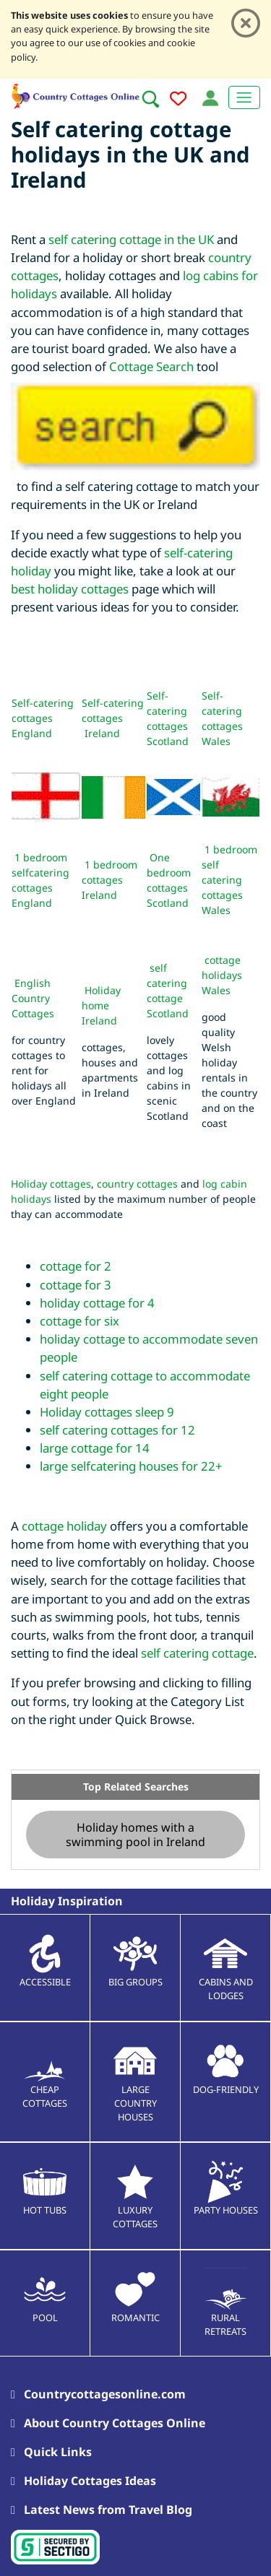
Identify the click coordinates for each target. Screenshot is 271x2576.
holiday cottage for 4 (97, 1302)
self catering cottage (197, 1653)
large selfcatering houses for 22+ (131, 1466)
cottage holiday (64, 1526)
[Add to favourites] (178, 101)
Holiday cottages (51, 1184)
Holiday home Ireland (101, 1005)
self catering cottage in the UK (131, 239)
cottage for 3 (75, 1284)
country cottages (137, 1184)
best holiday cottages (70, 588)
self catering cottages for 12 (117, 1430)
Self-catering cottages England (43, 718)
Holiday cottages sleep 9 (107, 1412)
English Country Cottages (33, 998)
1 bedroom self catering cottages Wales (229, 880)
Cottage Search (151, 366)
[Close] (245, 23)
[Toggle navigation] (244, 97)
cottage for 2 (75, 1266)
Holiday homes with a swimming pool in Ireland (135, 1834)
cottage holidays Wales (222, 975)
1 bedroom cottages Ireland (109, 880)
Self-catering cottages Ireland (113, 718)
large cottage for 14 (95, 1448)
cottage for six (79, 1321)
